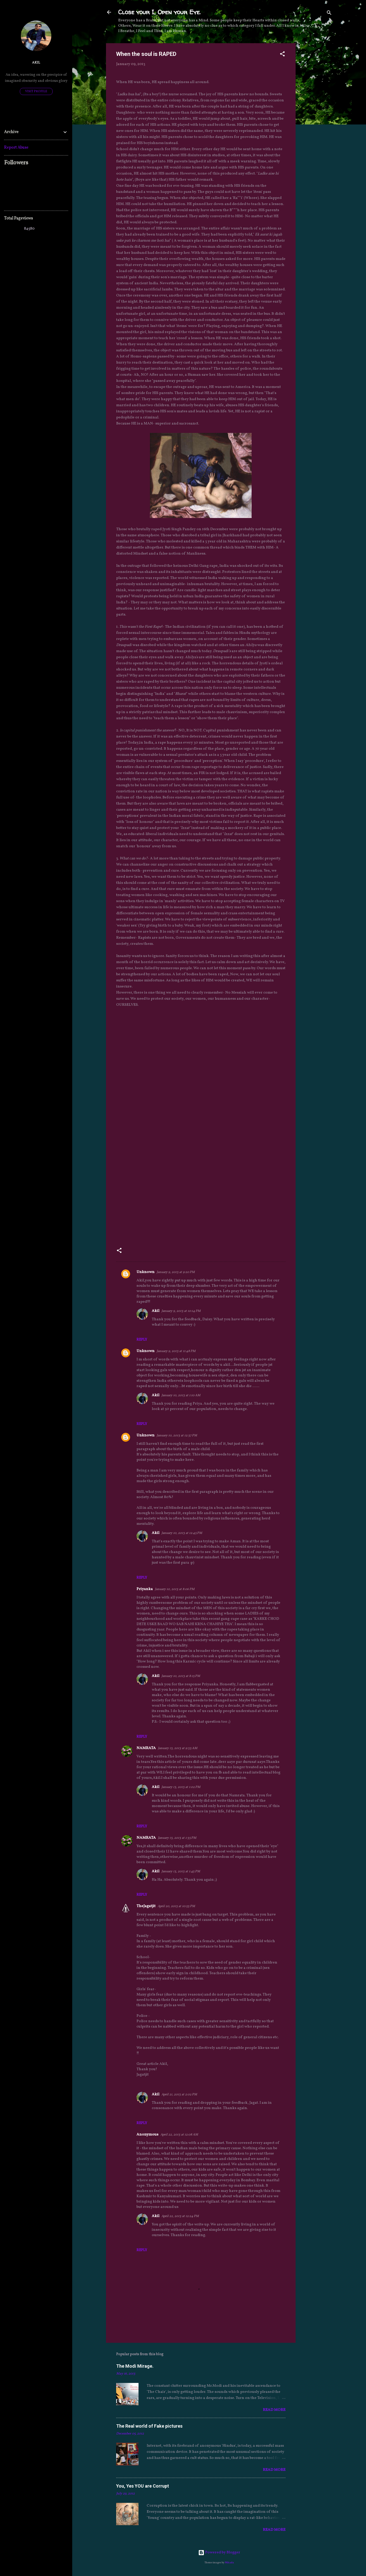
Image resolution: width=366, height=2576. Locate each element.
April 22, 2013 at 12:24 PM (180, 2216)
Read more (274, 2410)
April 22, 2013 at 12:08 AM (179, 2134)
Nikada (229, 2563)
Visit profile (36, 91)
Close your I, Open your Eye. (159, 12)
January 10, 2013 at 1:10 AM (180, 1395)
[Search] (329, 14)
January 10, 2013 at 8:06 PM (174, 1589)
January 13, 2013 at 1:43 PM (180, 1871)
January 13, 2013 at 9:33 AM (177, 1748)
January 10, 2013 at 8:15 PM (180, 1676)
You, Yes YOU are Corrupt (142, 2486)
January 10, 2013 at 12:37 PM (177, 1435)
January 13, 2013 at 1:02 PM (180, 1787)
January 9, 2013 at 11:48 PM (176, 1351)
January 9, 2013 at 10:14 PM (181, 1311)
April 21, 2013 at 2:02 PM (179, 2094)
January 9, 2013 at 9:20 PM (176, 1272)
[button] (282, 55)
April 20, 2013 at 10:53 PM (176, 1906)
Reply (141, 1339)
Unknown (145, 1272)
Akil (155, 1311)
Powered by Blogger (219, 2552)
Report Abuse (16, 147)
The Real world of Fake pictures (149, 2426)
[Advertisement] (316, 119)
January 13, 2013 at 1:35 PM (177, 1838)
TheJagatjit (146, 1906)
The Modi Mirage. (135, 2366)
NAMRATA (146, 1748)
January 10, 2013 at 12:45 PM (181, 1533)
